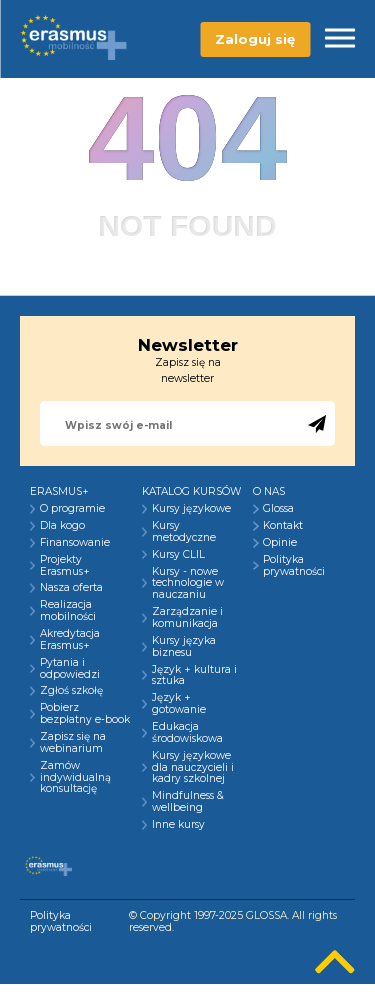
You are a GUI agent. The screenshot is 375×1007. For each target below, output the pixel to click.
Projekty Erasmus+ (65, 566)
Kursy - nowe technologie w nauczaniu (188, 584)
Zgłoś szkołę (71, 691)
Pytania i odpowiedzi (70, 669)
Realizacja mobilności (68, 611)
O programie (72, 509)
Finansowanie (75, 543)
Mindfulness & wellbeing (188, 802)
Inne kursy (178, 825)
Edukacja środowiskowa (187, 733)
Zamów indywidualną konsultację (75, 778)
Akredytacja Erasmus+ (70, 640)
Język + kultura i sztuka (194, 676)
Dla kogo (62, 526)
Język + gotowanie (179, 704)
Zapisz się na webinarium (73, 743)
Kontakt (283, 526)
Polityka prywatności (294, 566)
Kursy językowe (191, 509)
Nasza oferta (71, 588)
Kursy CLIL (178, 555)
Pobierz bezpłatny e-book (85, 714)
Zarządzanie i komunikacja (187, 618)
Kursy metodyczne (184, 532)
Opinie (280, 543)
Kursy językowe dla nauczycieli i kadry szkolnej (193, 768)
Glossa (278, 509)
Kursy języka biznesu (184, 647)
